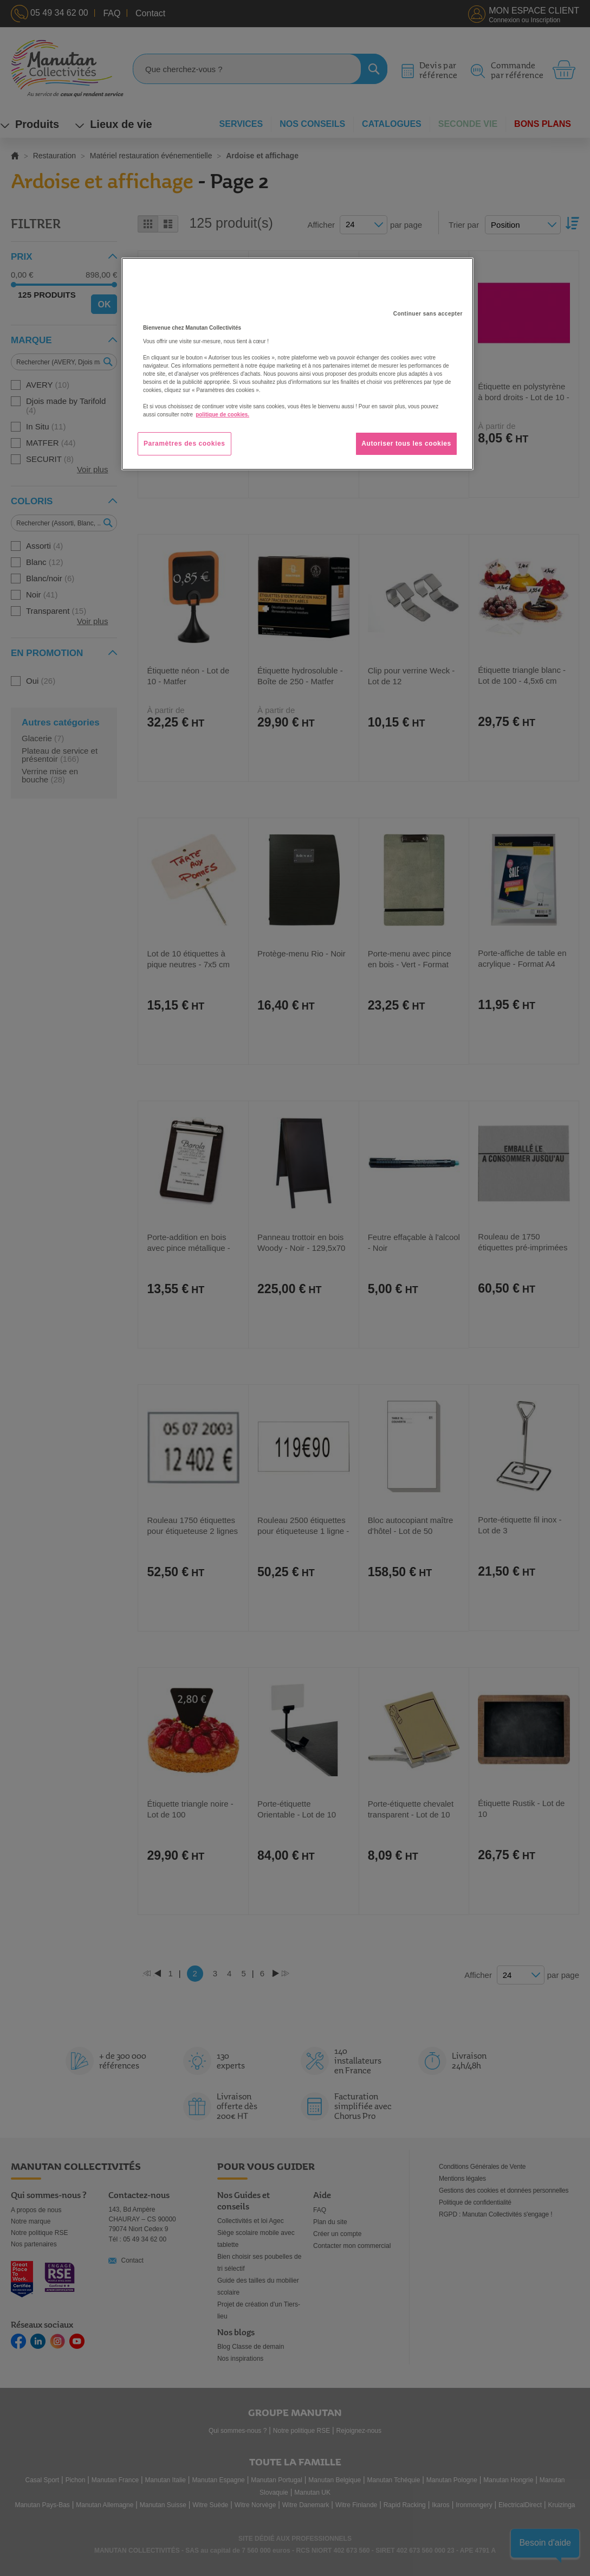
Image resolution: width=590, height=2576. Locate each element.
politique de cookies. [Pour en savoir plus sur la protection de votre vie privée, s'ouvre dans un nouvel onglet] (222, 414)
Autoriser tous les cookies (406, 443)
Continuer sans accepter (428, 314)
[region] (297, 364)
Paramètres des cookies (184, 443)
